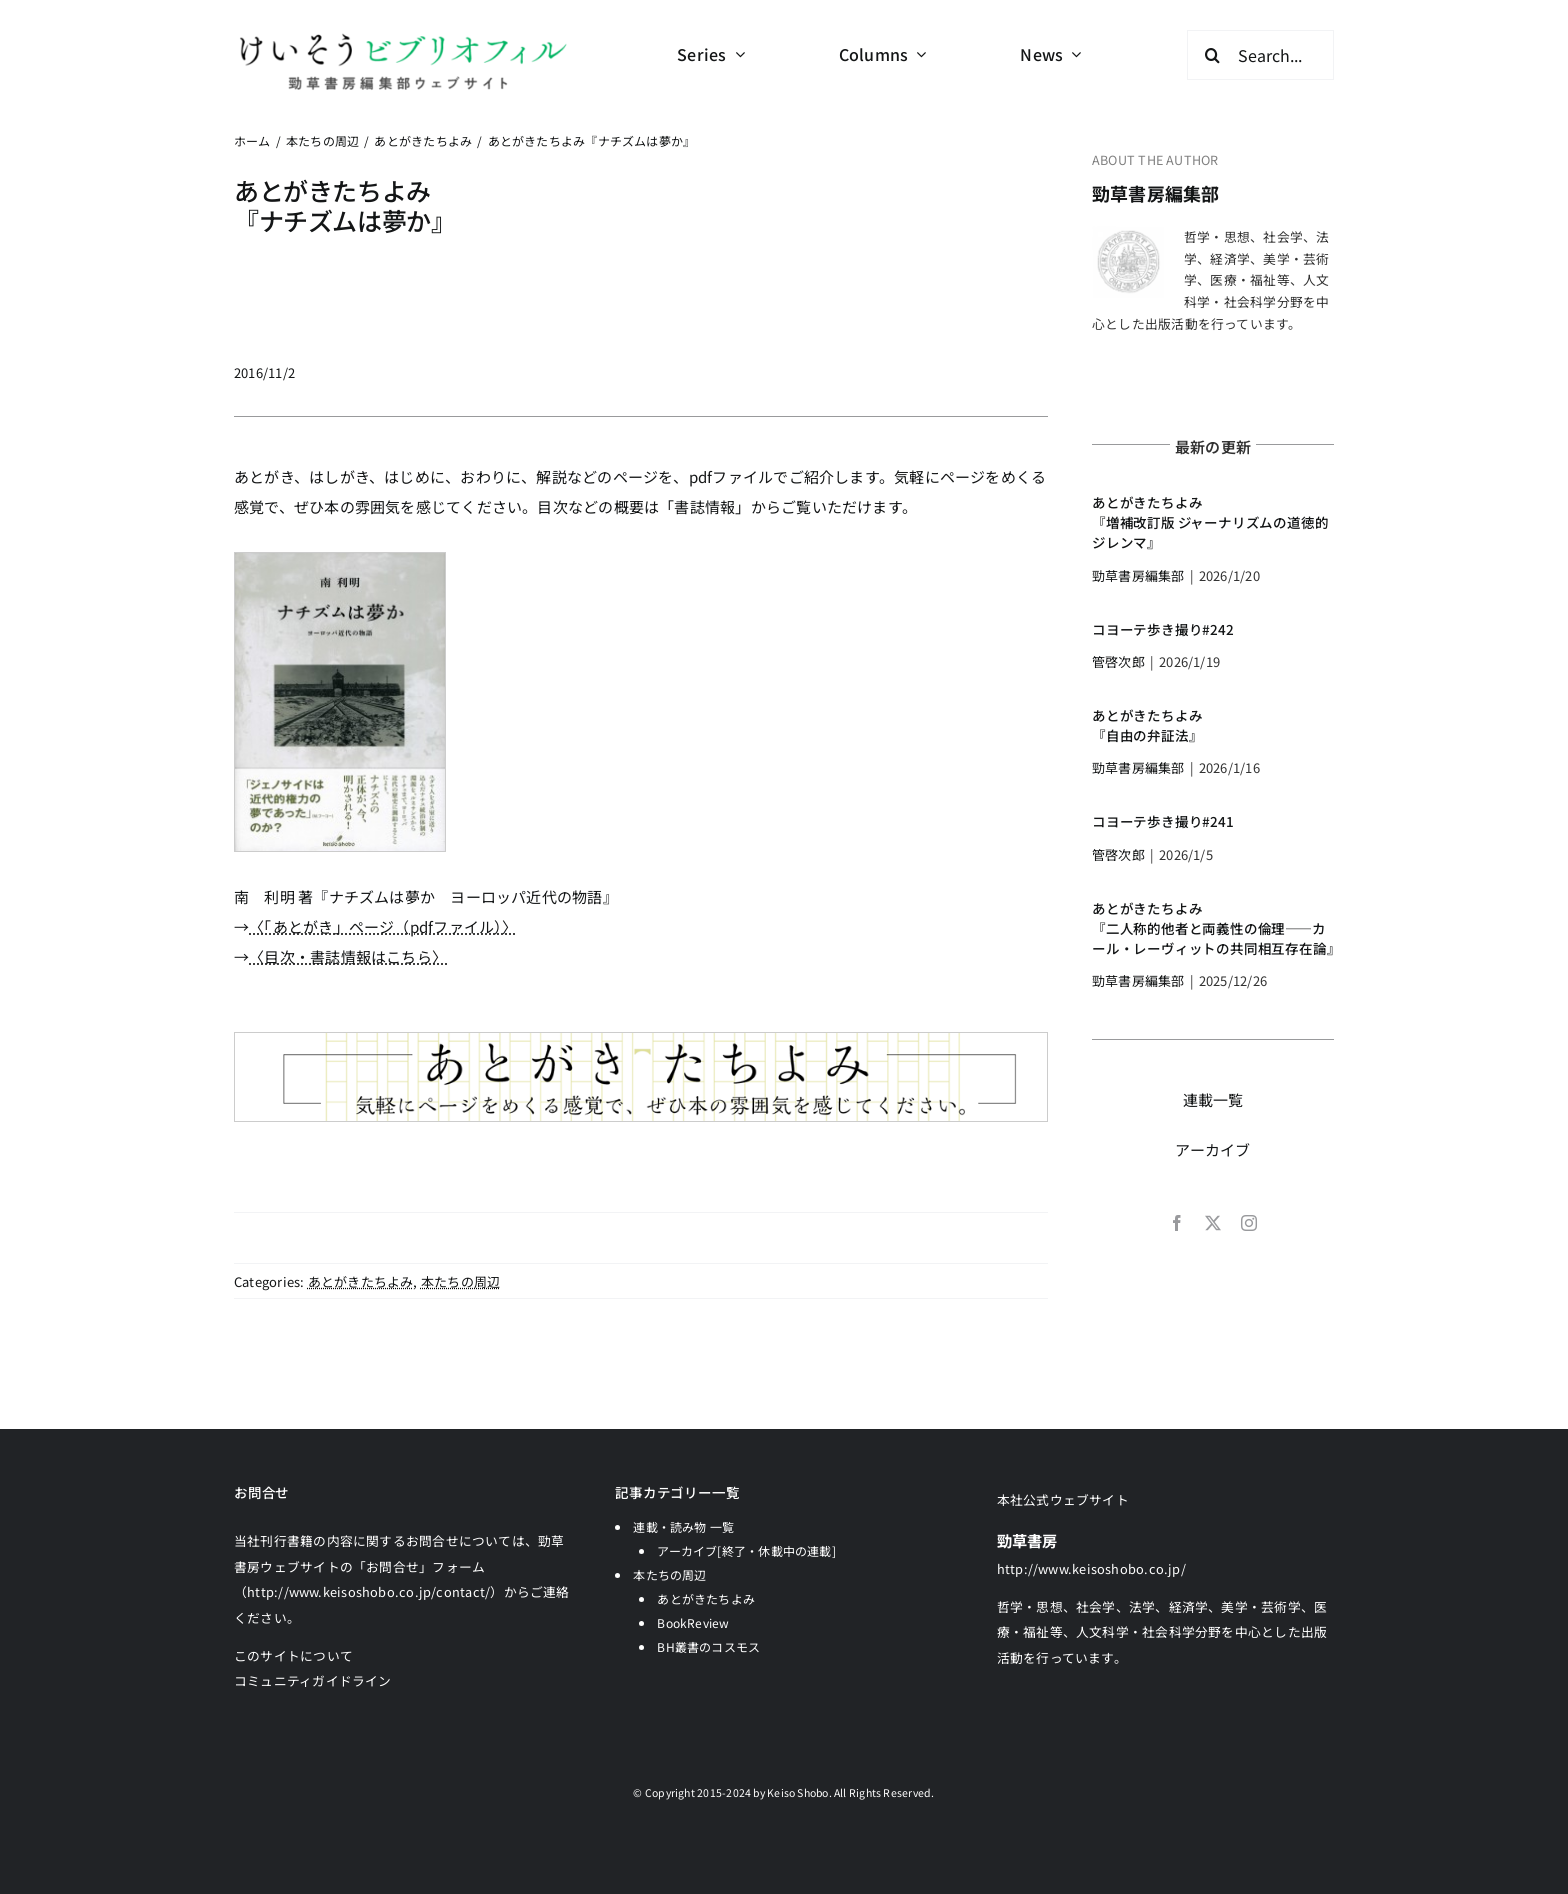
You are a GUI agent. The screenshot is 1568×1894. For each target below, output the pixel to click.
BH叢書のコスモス (708, 1646)
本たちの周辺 (460, 1281)
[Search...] (1260, 55)
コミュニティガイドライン (313, 1680)
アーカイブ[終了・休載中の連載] (746, 1550)
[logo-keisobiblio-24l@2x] (402, 37)
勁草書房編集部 (1156, 193)
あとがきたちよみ (361, 1281)
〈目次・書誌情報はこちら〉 (348, 956)
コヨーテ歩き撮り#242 (1163, 629)
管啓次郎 (1118, 661)
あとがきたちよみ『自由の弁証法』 (1147, 725)
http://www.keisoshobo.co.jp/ (1091, 1568)
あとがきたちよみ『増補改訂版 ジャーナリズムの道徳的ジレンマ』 (1210, 522)
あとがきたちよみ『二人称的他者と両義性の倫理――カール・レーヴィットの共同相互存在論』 (1216, 928)
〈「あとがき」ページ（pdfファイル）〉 (383, 926)
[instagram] (1249, 1223)
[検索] (1212, 55)
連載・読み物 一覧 (683, 1526)
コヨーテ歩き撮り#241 (1163, 821)
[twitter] (1213, 1223)
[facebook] (1177, 1223)
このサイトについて (293, 1655)
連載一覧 (1213, 1099)
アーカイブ (1212, 1149)
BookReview (693, 1622)
